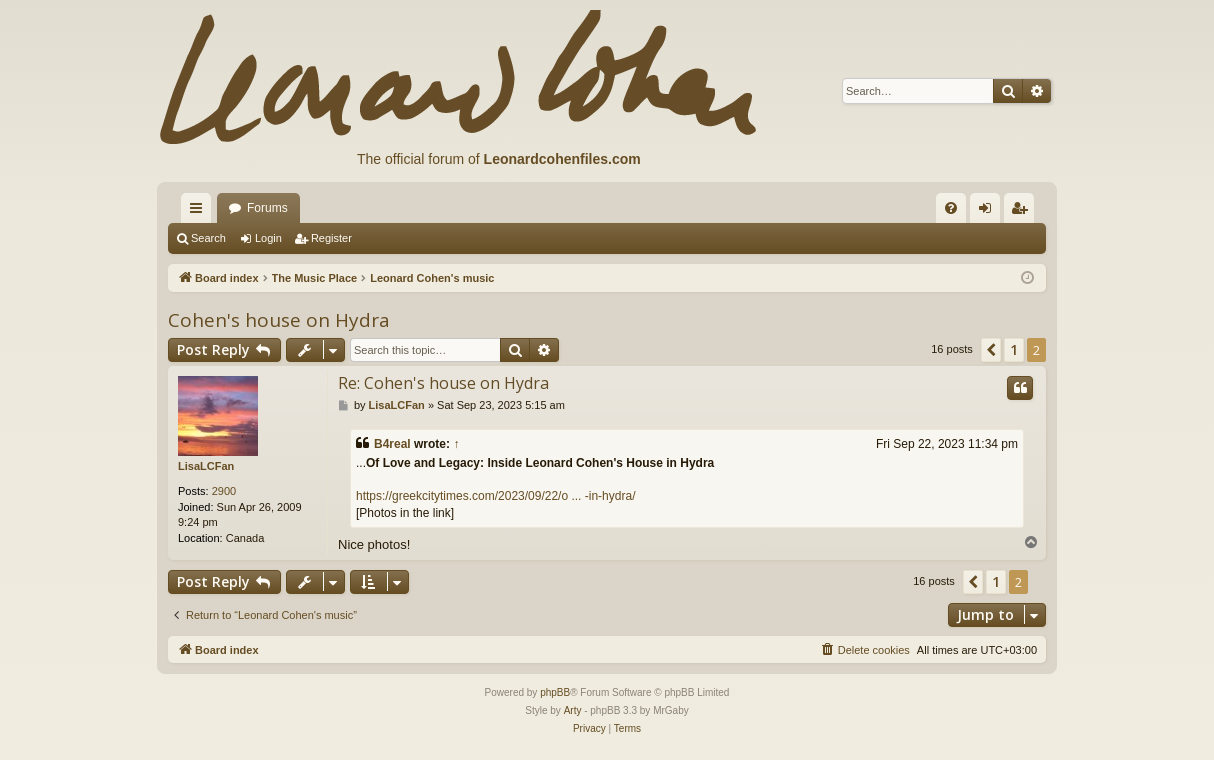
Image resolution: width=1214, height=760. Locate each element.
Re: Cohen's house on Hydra (443, 383)
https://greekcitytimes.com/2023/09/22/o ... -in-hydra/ (495, 496)
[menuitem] (951, 208)
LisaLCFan (206, 466)
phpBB (555, 692)
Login (268, 238)
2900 (224, 491)
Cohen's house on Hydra (279, 320)
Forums (267, 208)
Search (208, 238)
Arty (573, 710)
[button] (991, 350)
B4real (392, 444)
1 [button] (1014, 349)
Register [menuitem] (1023, 212)
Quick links (200, 212)
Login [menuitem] (989, 212)
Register (331, 238)
